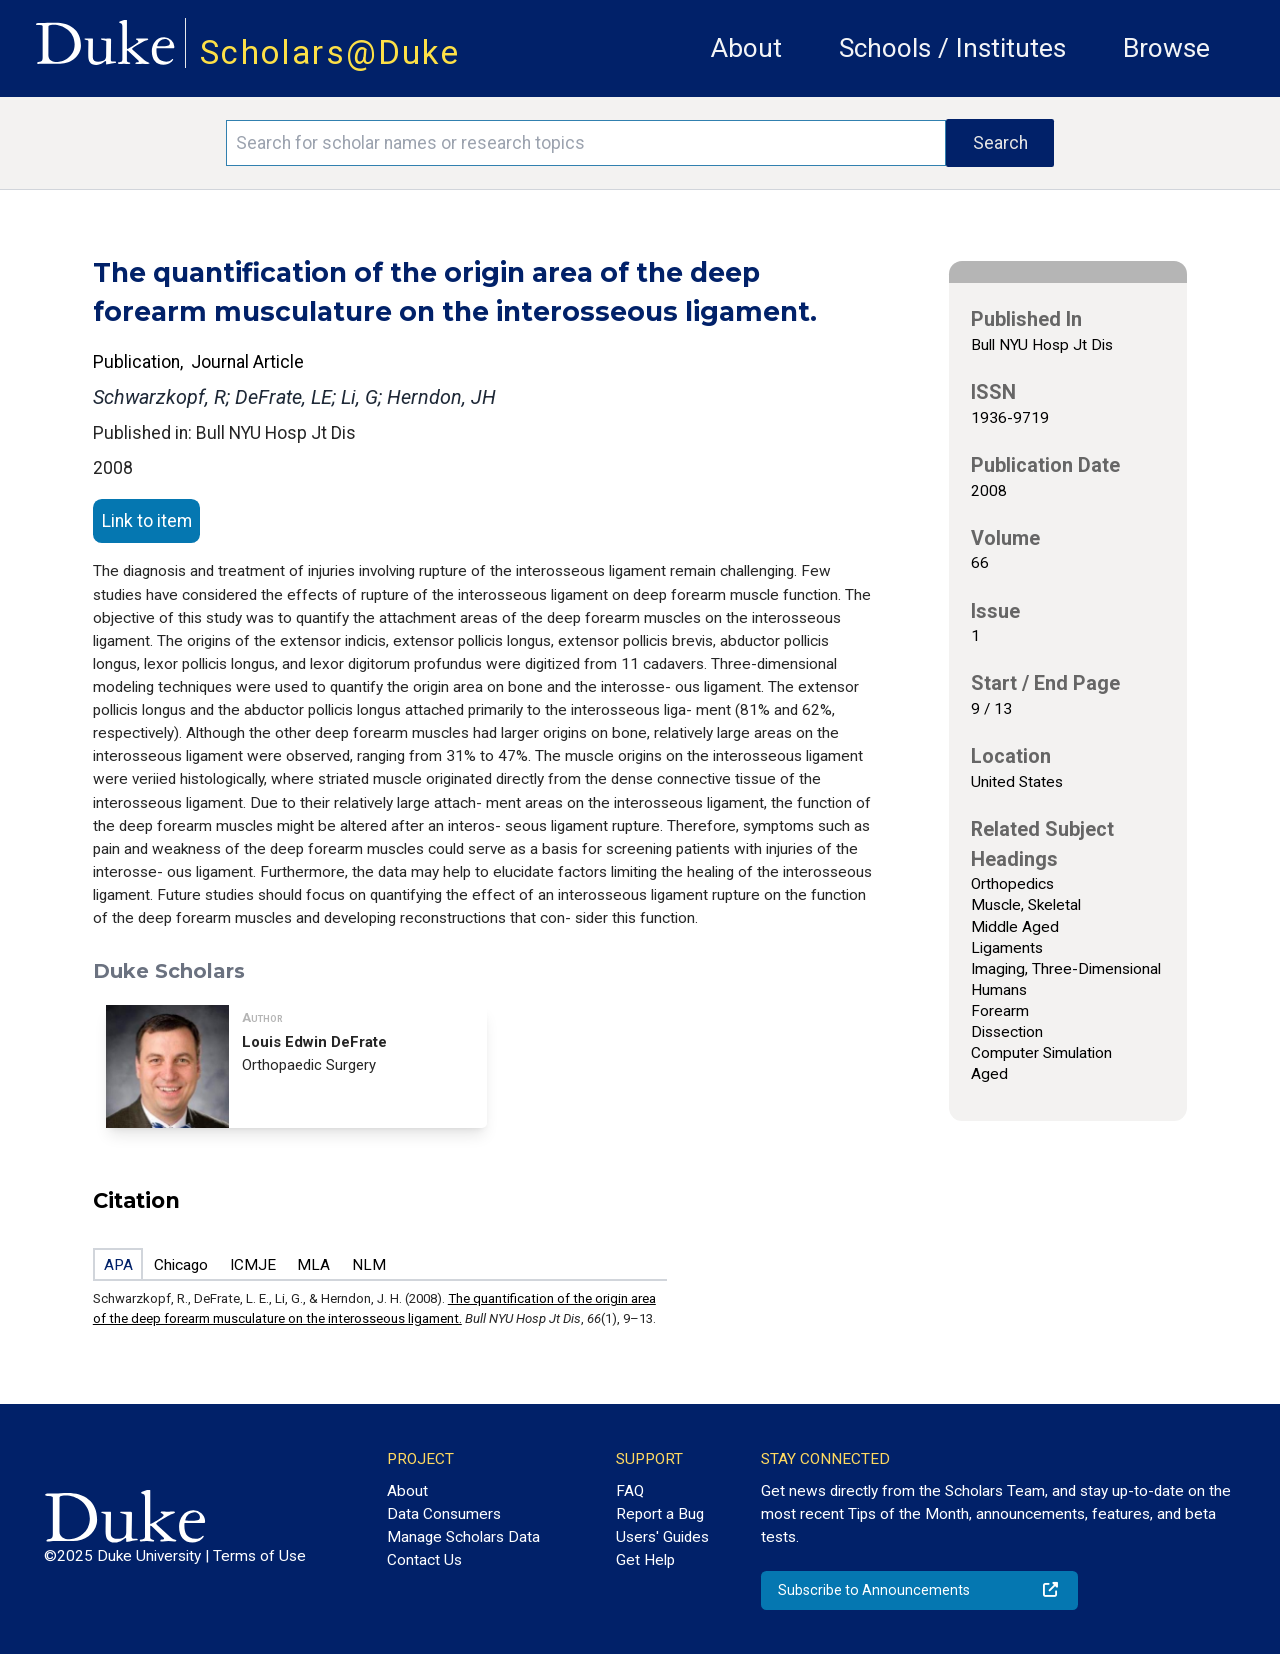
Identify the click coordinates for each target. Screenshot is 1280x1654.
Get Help (645, 1560)
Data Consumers (444, 1514)
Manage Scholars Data (463, 1537)
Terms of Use (259, 1556)
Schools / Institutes (952, 48)
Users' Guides (662, 1537)
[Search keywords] (586, 143)
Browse (1166, 48)
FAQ (630, 1491)
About (746, 48)
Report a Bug (660, 1514)
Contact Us (424, 1560)
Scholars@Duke (330, 52)
